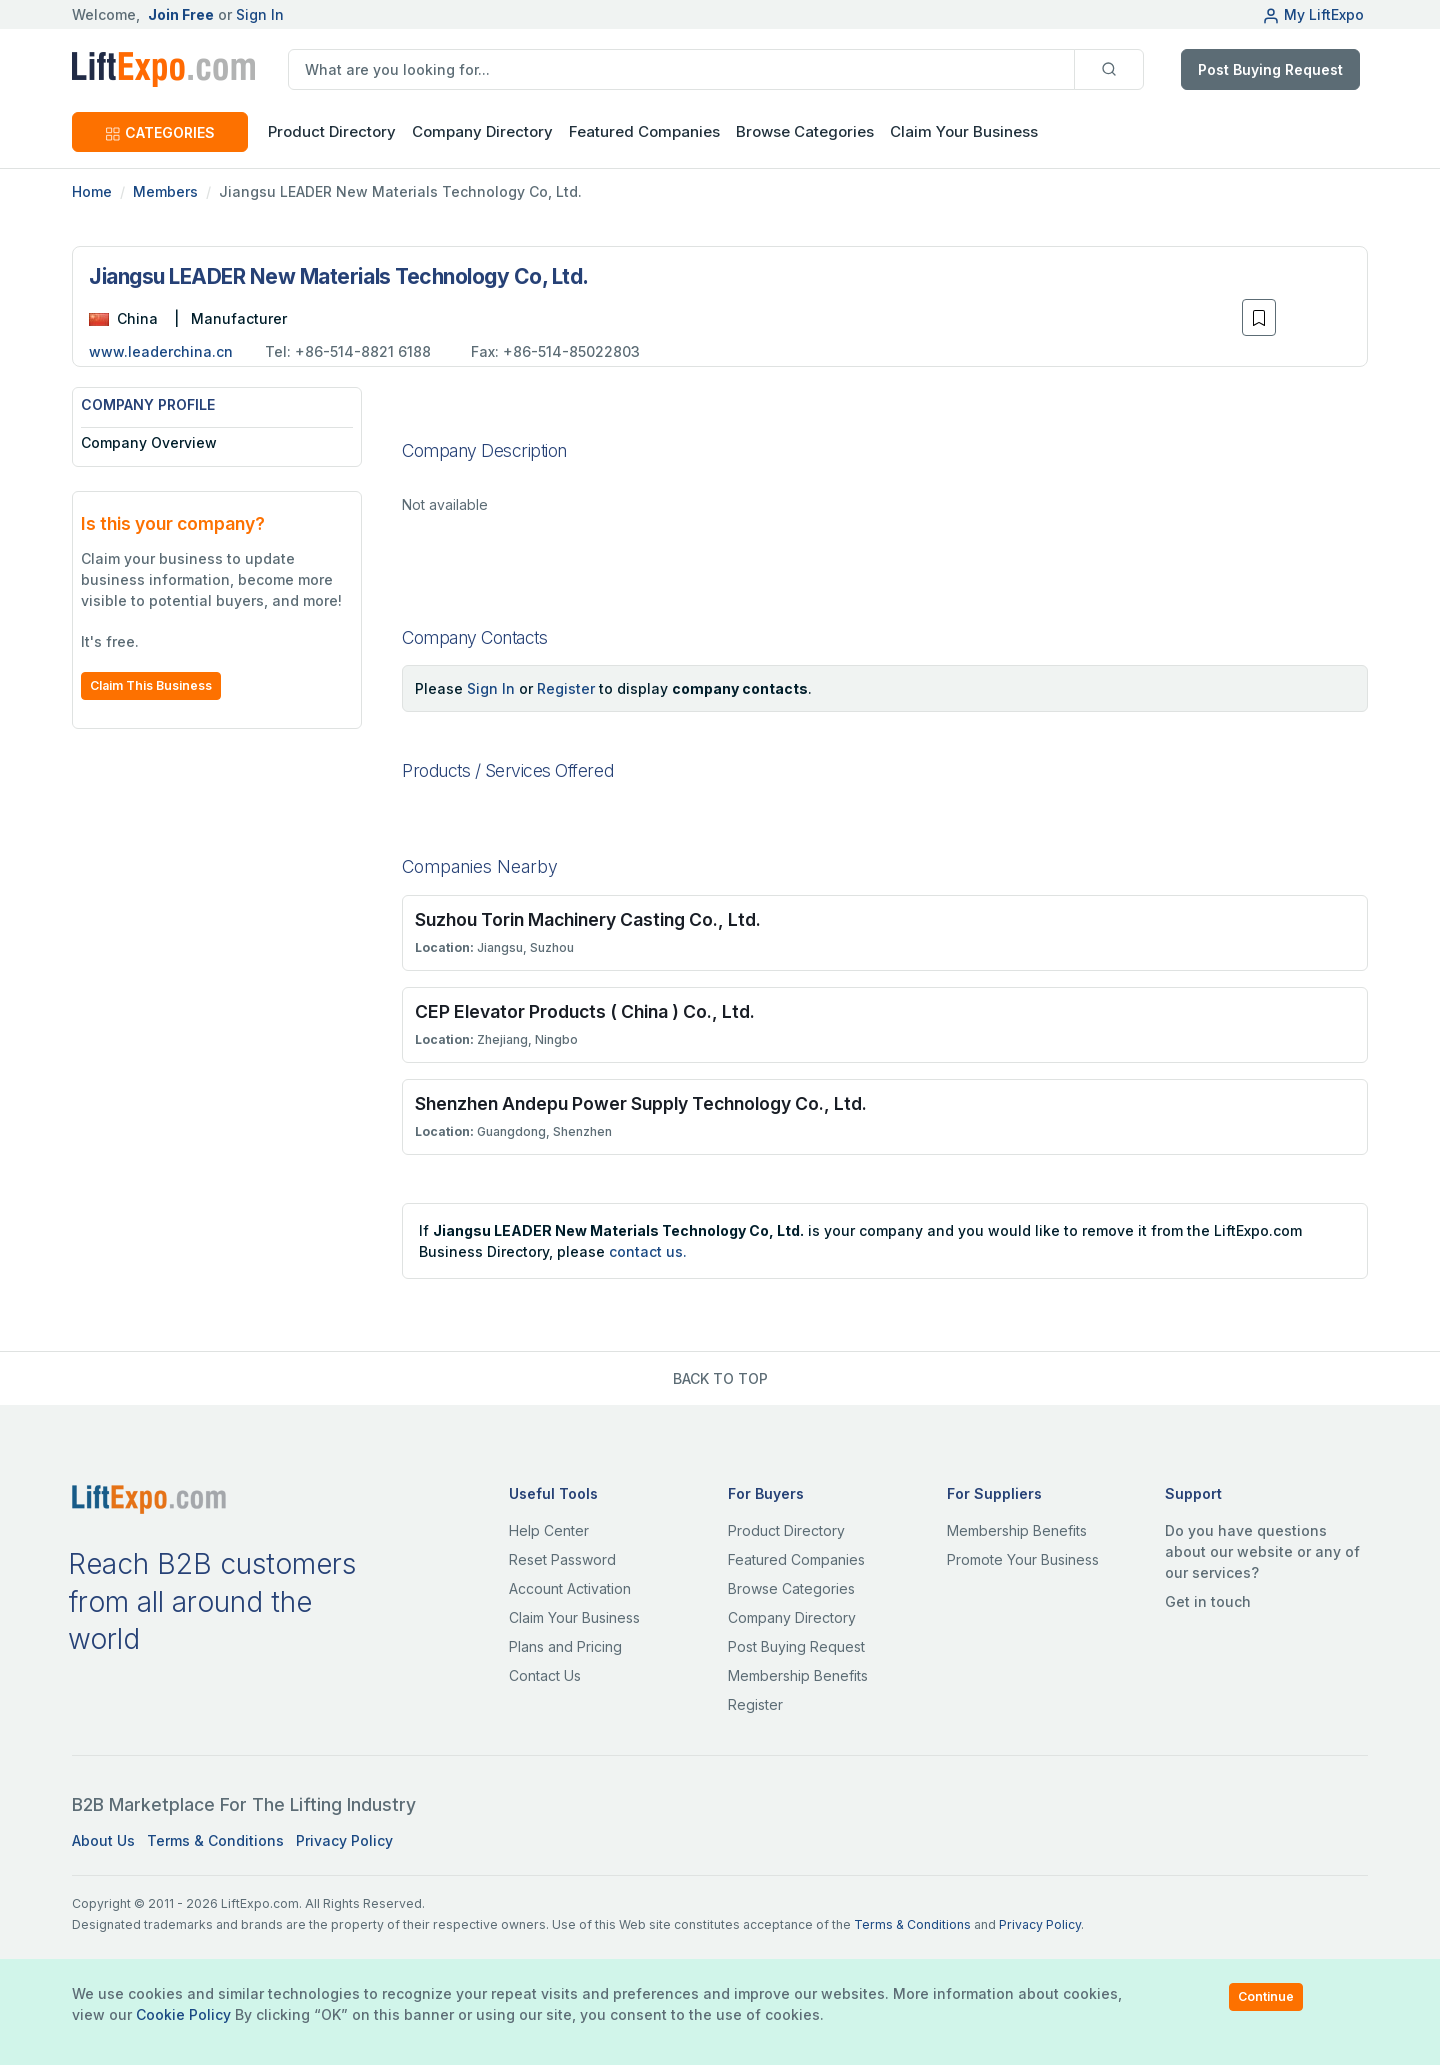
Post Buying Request (1270, 69)
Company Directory (482, 131)
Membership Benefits (798, 1675)
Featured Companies (644, 131)
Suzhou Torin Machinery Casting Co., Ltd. (588, 919)
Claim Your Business (964, 131)
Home (92, 191)
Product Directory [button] (332, 131)
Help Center (549, 1530)
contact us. (648, 1251)
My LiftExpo (1313, 14)
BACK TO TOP (720, 1378)
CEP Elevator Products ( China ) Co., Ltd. (585, 1011)
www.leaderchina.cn (161, 351)
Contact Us (545, 1675)
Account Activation (570, 1588)
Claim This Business (151, 685)
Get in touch (1208, 1601)
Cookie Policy (183, 2014)
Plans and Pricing (565, 1646)
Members (165, 191)
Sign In (260, 14)
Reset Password (562, 1559)
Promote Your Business (1023, 1559)
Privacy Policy (344, 1840)
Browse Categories (805, 131)
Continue (1266, 1996)
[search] (681, 69)
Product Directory (786, 1530)
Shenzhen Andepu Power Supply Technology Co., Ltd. (641, 1103)
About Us (103, 1840)
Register (566, 688)
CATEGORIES (160, 132)
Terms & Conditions (215, 1840)
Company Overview (149, 442)
